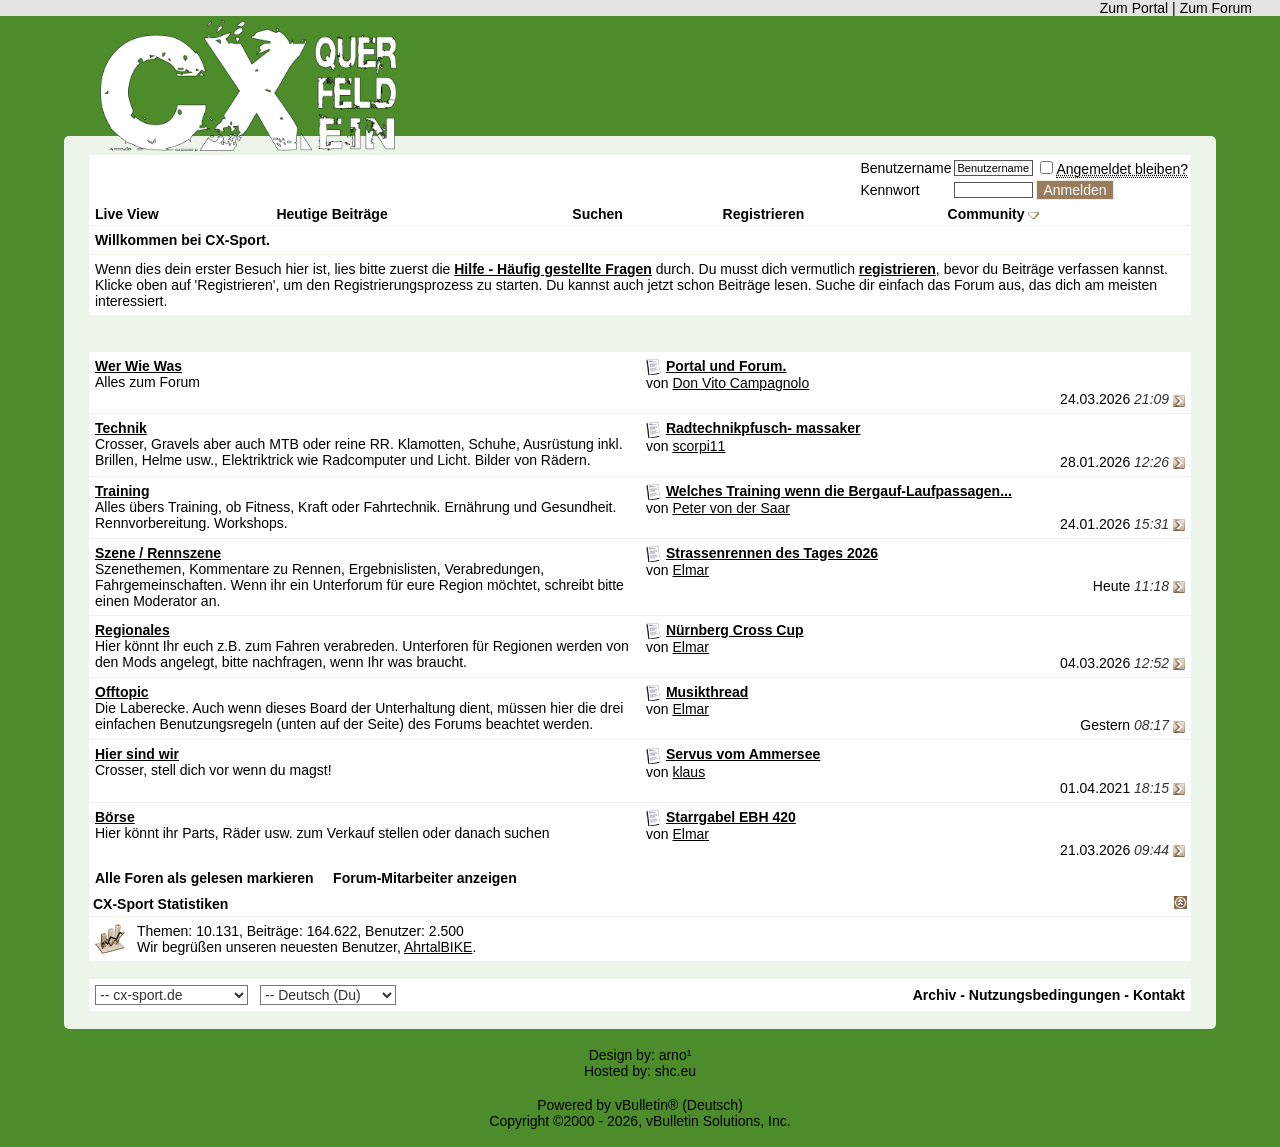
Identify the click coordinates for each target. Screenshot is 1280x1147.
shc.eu (675, 1071)
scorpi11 (698, 446)
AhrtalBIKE (438, 947)
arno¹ (675, 1055)
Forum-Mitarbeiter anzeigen (425, 878)
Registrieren (764, 214)
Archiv (935, 995)
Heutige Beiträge (331, 214)
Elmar (690, 570)
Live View (127, 214)
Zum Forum (1216, 8)
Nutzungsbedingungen (1045, 995)
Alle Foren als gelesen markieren (204, 878)
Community (994, 214)
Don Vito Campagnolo (740, 383)
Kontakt (1159, 995)
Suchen (597, 214)
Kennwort (889, 190)
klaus (688, 772)
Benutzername (905, 168)
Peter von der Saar (731, 508)
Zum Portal (1134, 8)
